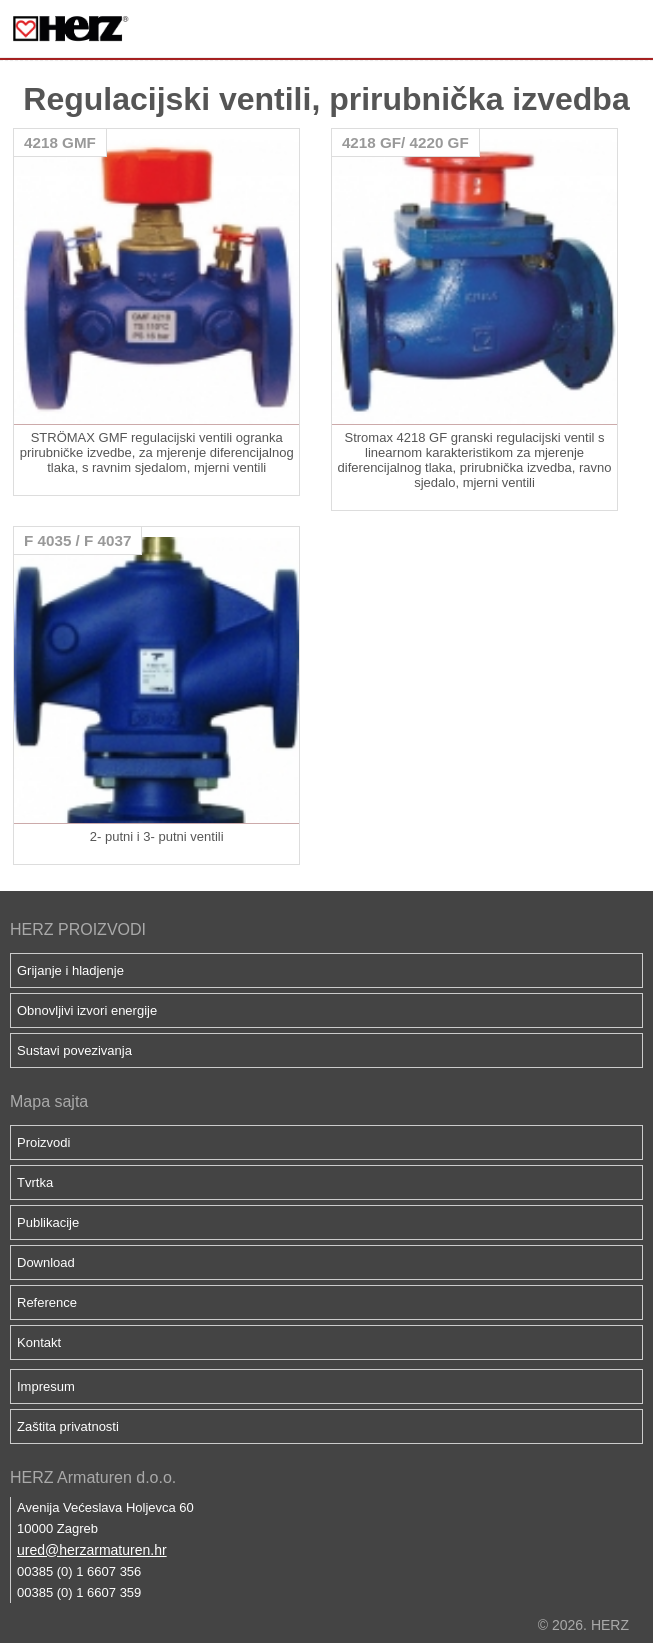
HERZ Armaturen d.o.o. (93, 1477)
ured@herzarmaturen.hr (92, 1550)
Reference (47, 1302)
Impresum (46, 1386)
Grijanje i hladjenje (70, 970)
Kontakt (39, 1342)
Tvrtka (35, 1182)
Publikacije (48, 1222)
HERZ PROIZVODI (78, 929)
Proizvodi (43, 1142)
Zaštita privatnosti (68, 1426)
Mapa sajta (49, 1101)
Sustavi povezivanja (74, 1050)
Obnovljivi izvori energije (87, 1010)
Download (46, 1262)
